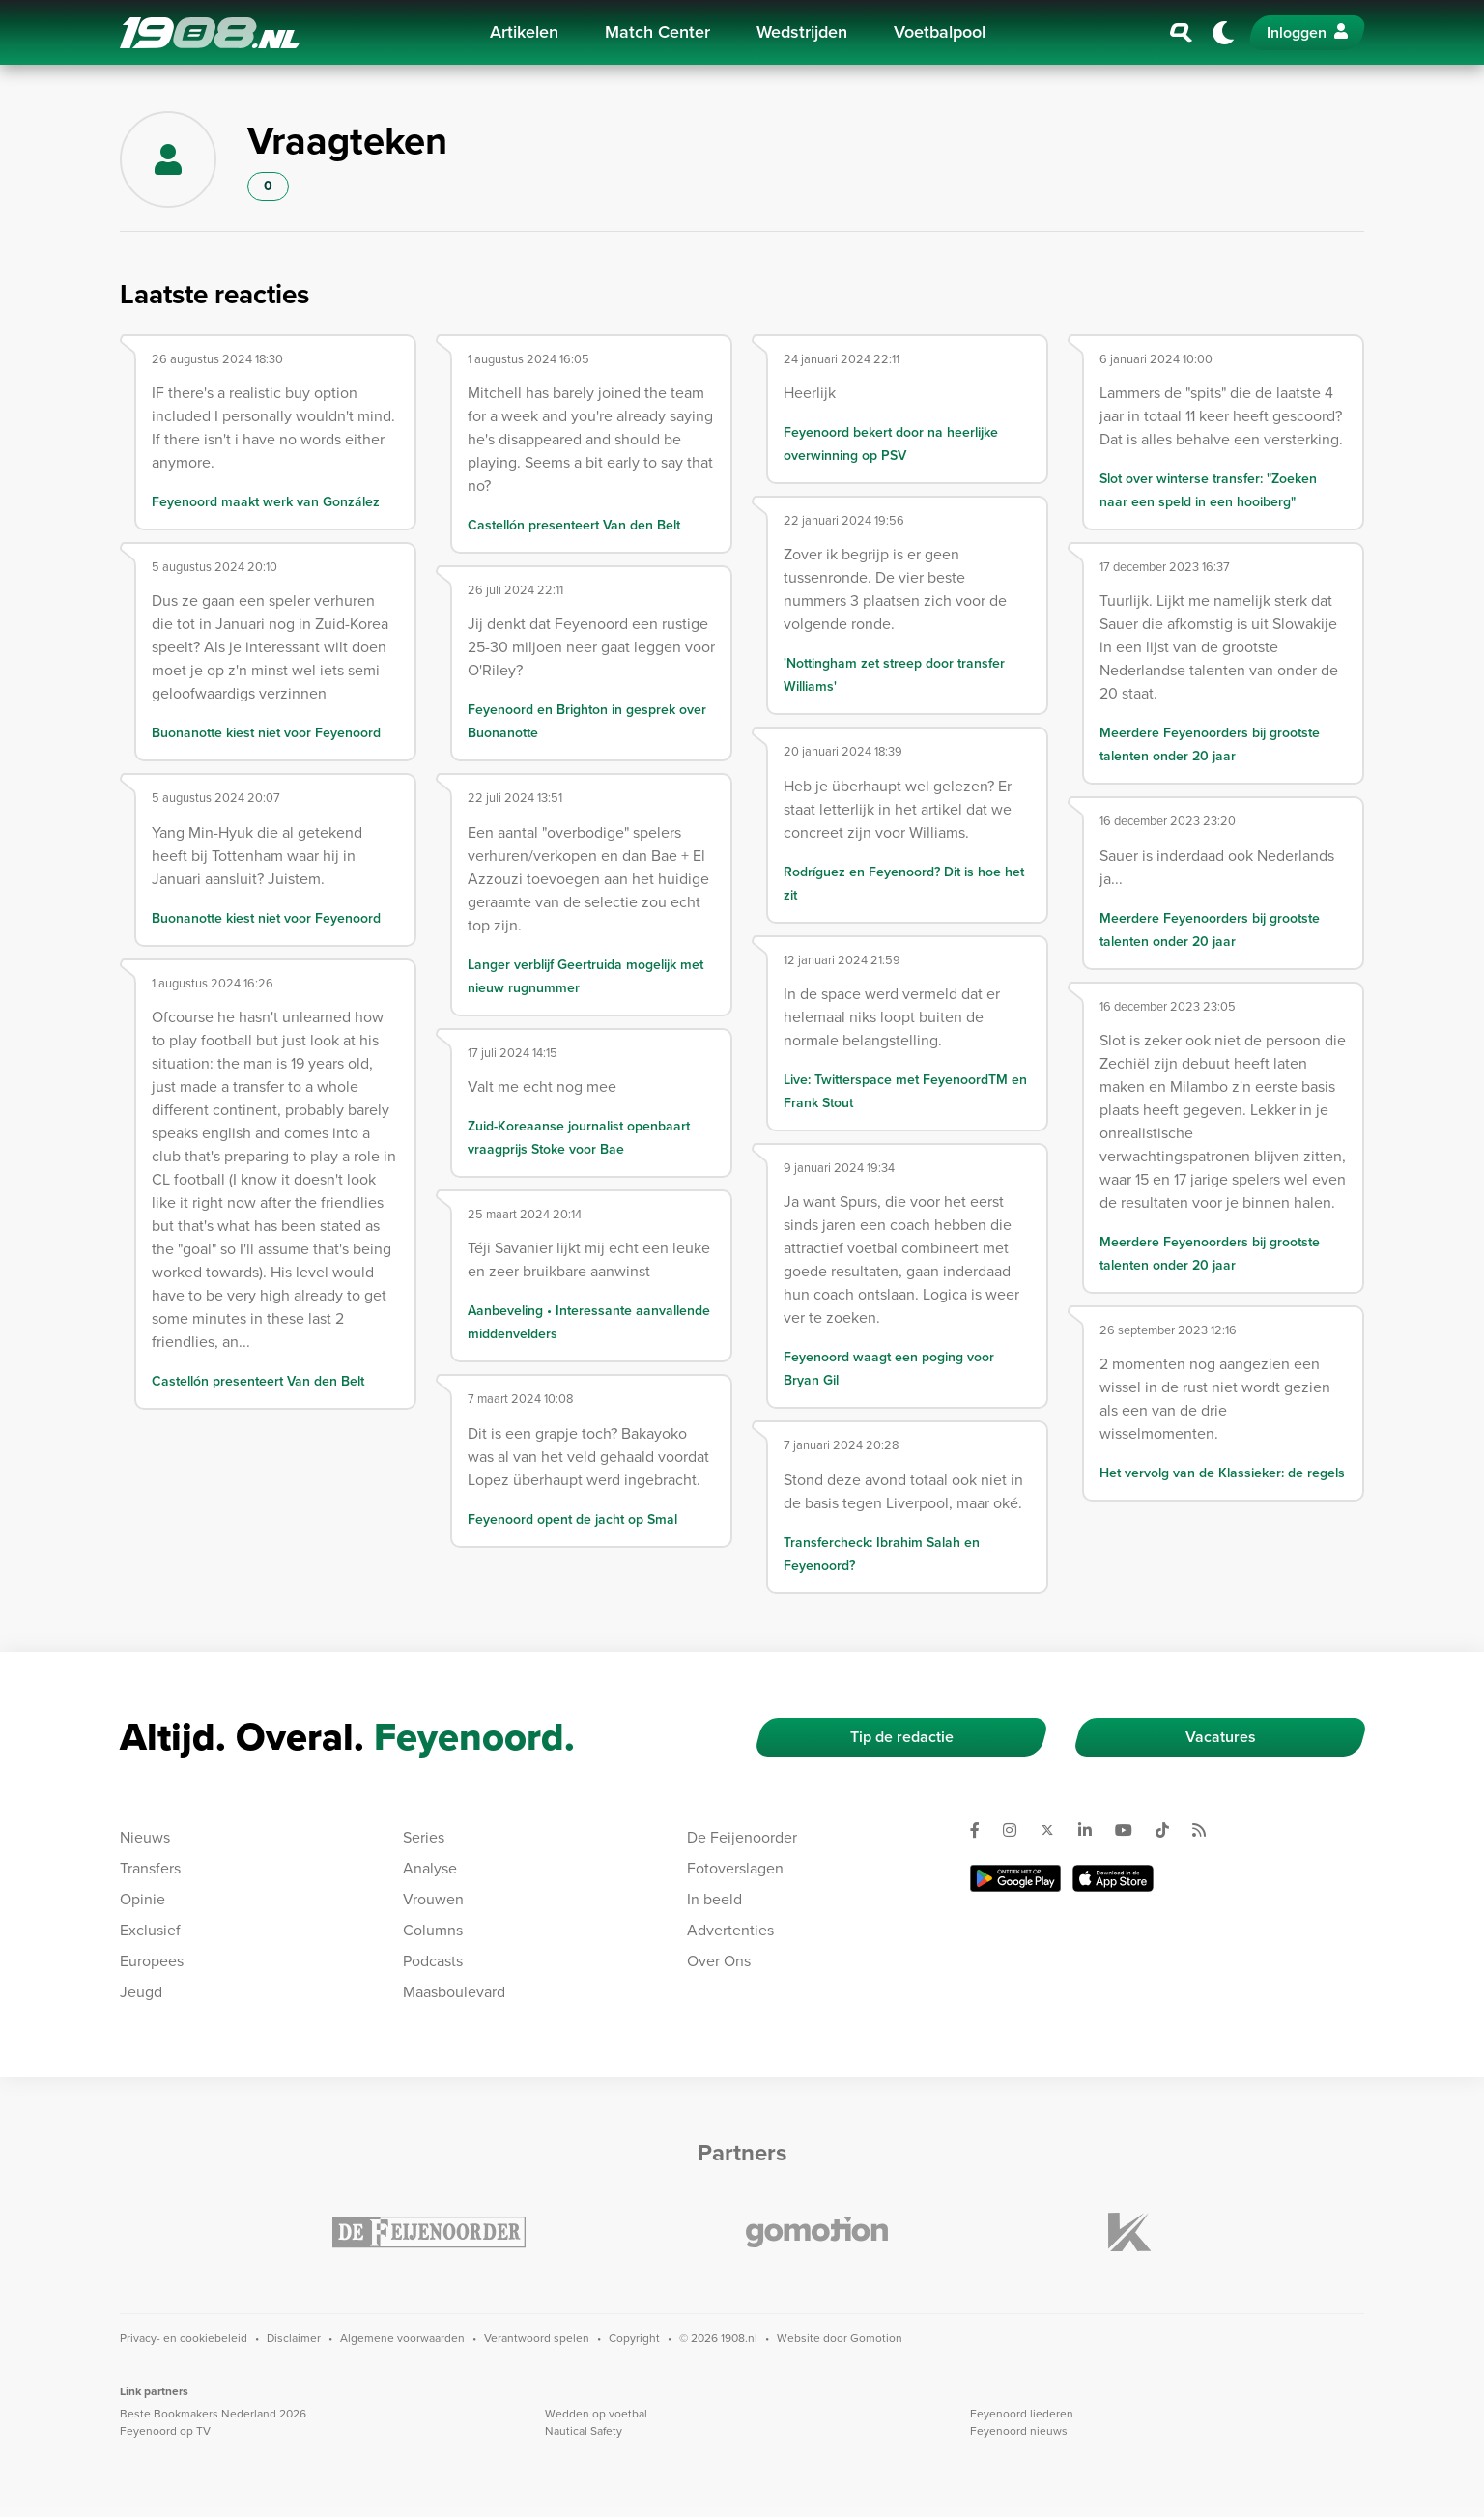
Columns (433, 1930)
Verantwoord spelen (536, 2338)
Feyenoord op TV (165, 2431)
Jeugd (141, 1992)
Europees (152, 1961)
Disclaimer (294, 2338)
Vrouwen (433, 1899)
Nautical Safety (583, 2431)
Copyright (634, 2338)
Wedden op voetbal (596, 2413)
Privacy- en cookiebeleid (183, 2338)
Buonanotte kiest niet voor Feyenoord (266, 733)
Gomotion (876, 2338)
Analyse (430, 1868)
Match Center (657, 31)
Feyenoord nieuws (1019, 2431)
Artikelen (524, 31)
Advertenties (730, 1930)
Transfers (150, 1868)
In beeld (714, 1899)
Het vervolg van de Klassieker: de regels (1222, 1473)
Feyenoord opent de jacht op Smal (572, 1519)
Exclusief (150, 1930)
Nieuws (145, 1837)
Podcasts (433, 1961)
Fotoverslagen (735, 1868)
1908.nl (210, 32)
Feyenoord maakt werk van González (266, 502)
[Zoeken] (1181, 33)
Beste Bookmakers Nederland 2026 (213, 2413)
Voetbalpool (939, 31)
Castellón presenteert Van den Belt (258, 1381)
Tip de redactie (902, 1737)
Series (423, 1837)
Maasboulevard (454, 1992)
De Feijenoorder (742, 1837)
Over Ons (719, 1961)
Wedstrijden (801, 31)
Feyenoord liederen (1021, 2413)
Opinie (142, 1899)
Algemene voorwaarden (402, 2338)
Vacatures (1220, 1737)
